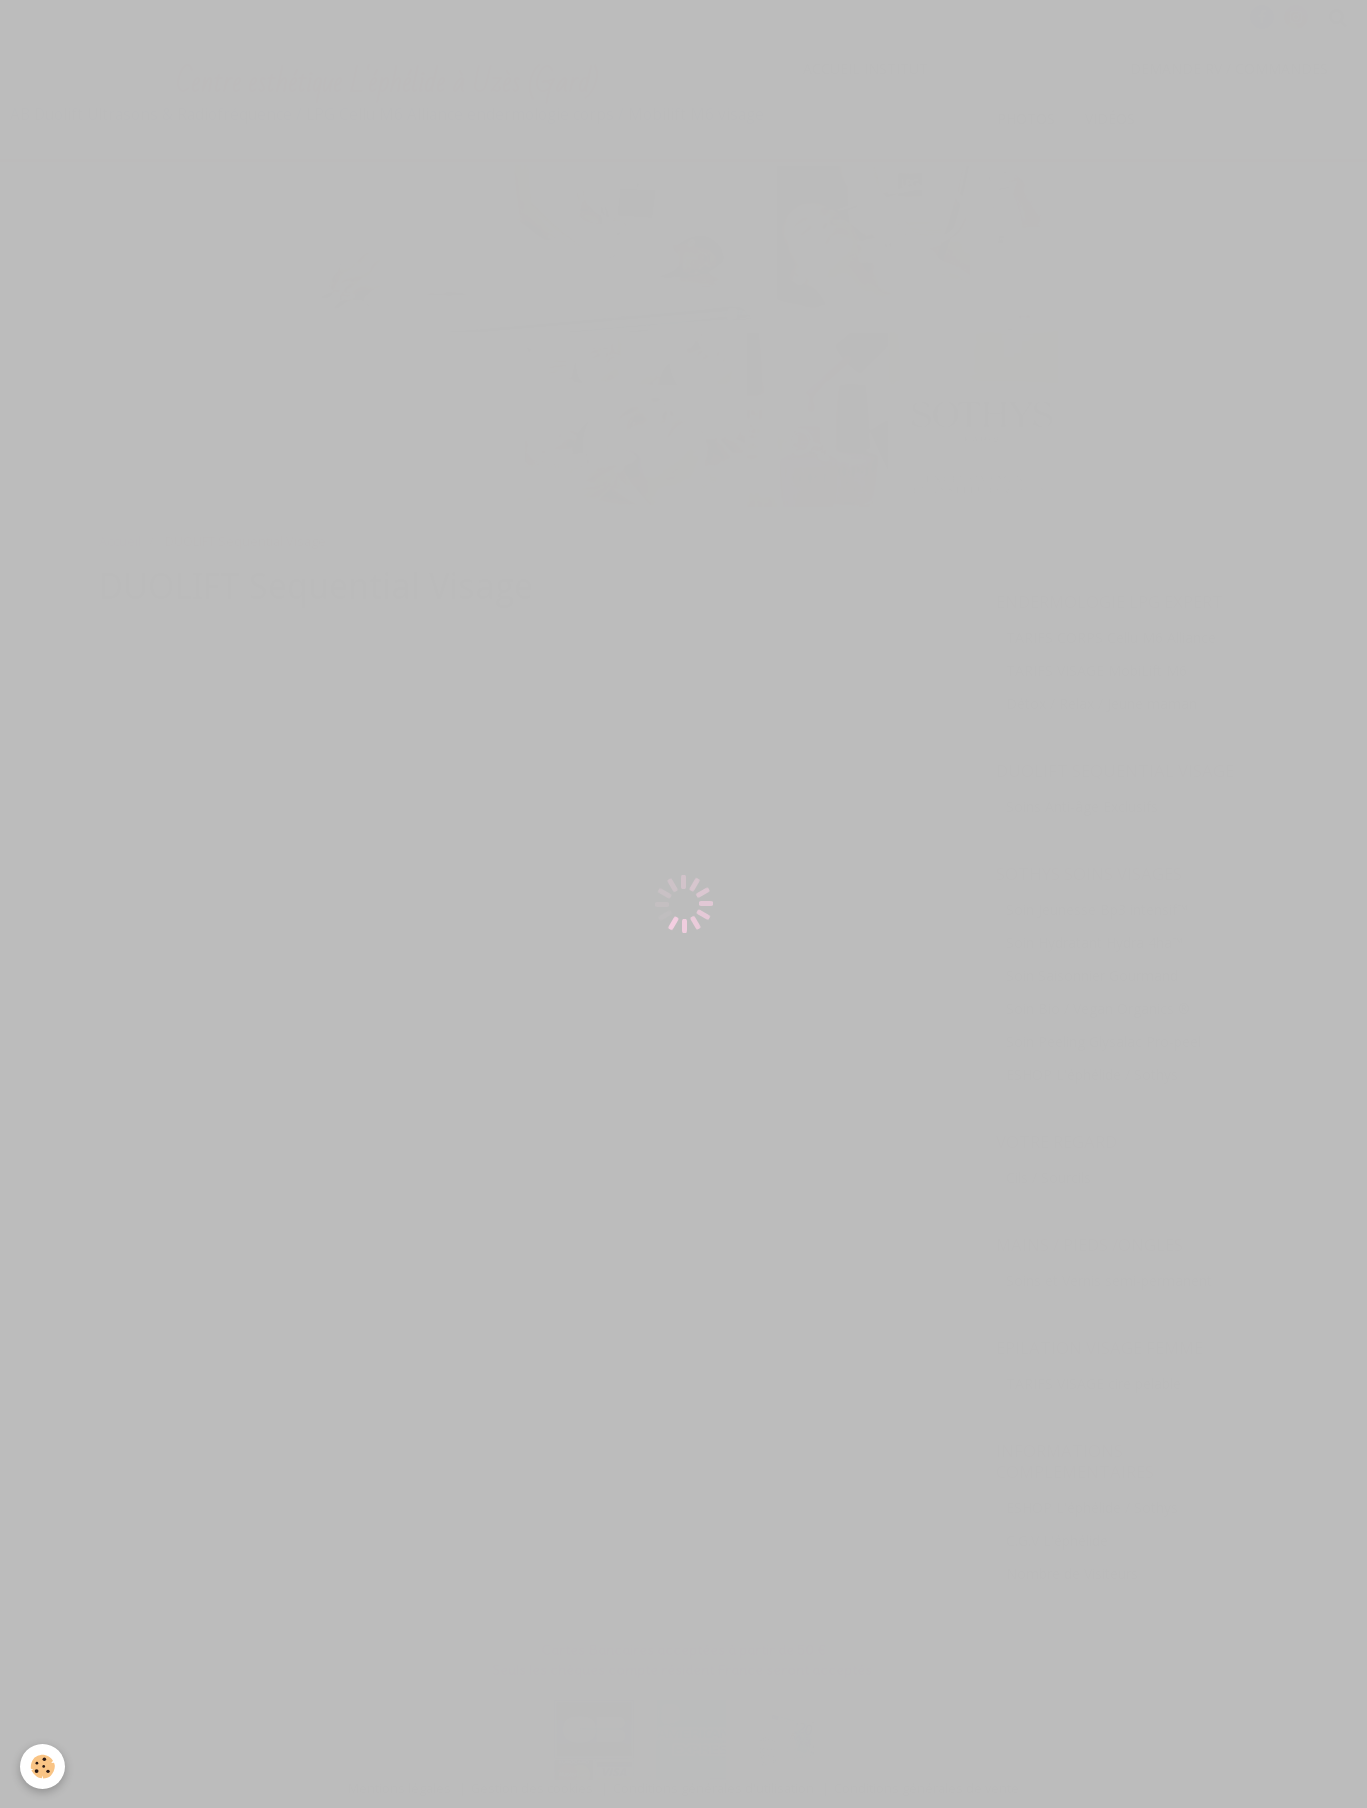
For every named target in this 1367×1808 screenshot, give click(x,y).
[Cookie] (42, 1766)
